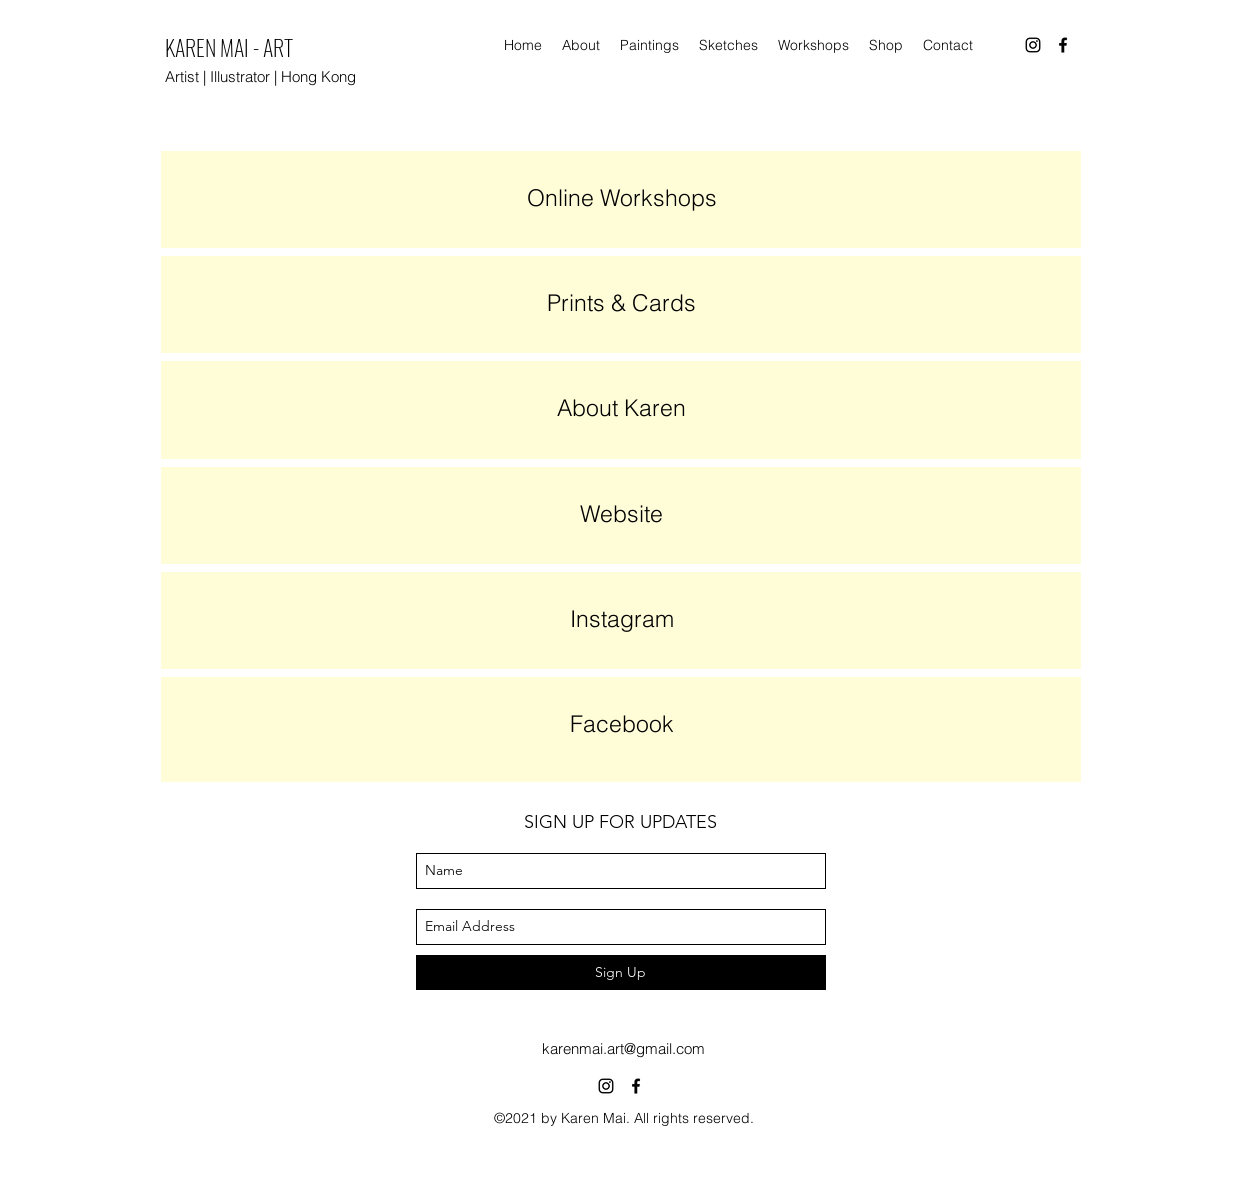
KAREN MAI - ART (229, 47)
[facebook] (1063, 45)
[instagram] (1033, 45)
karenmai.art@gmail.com (623, 1048)
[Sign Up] (621, 972)
